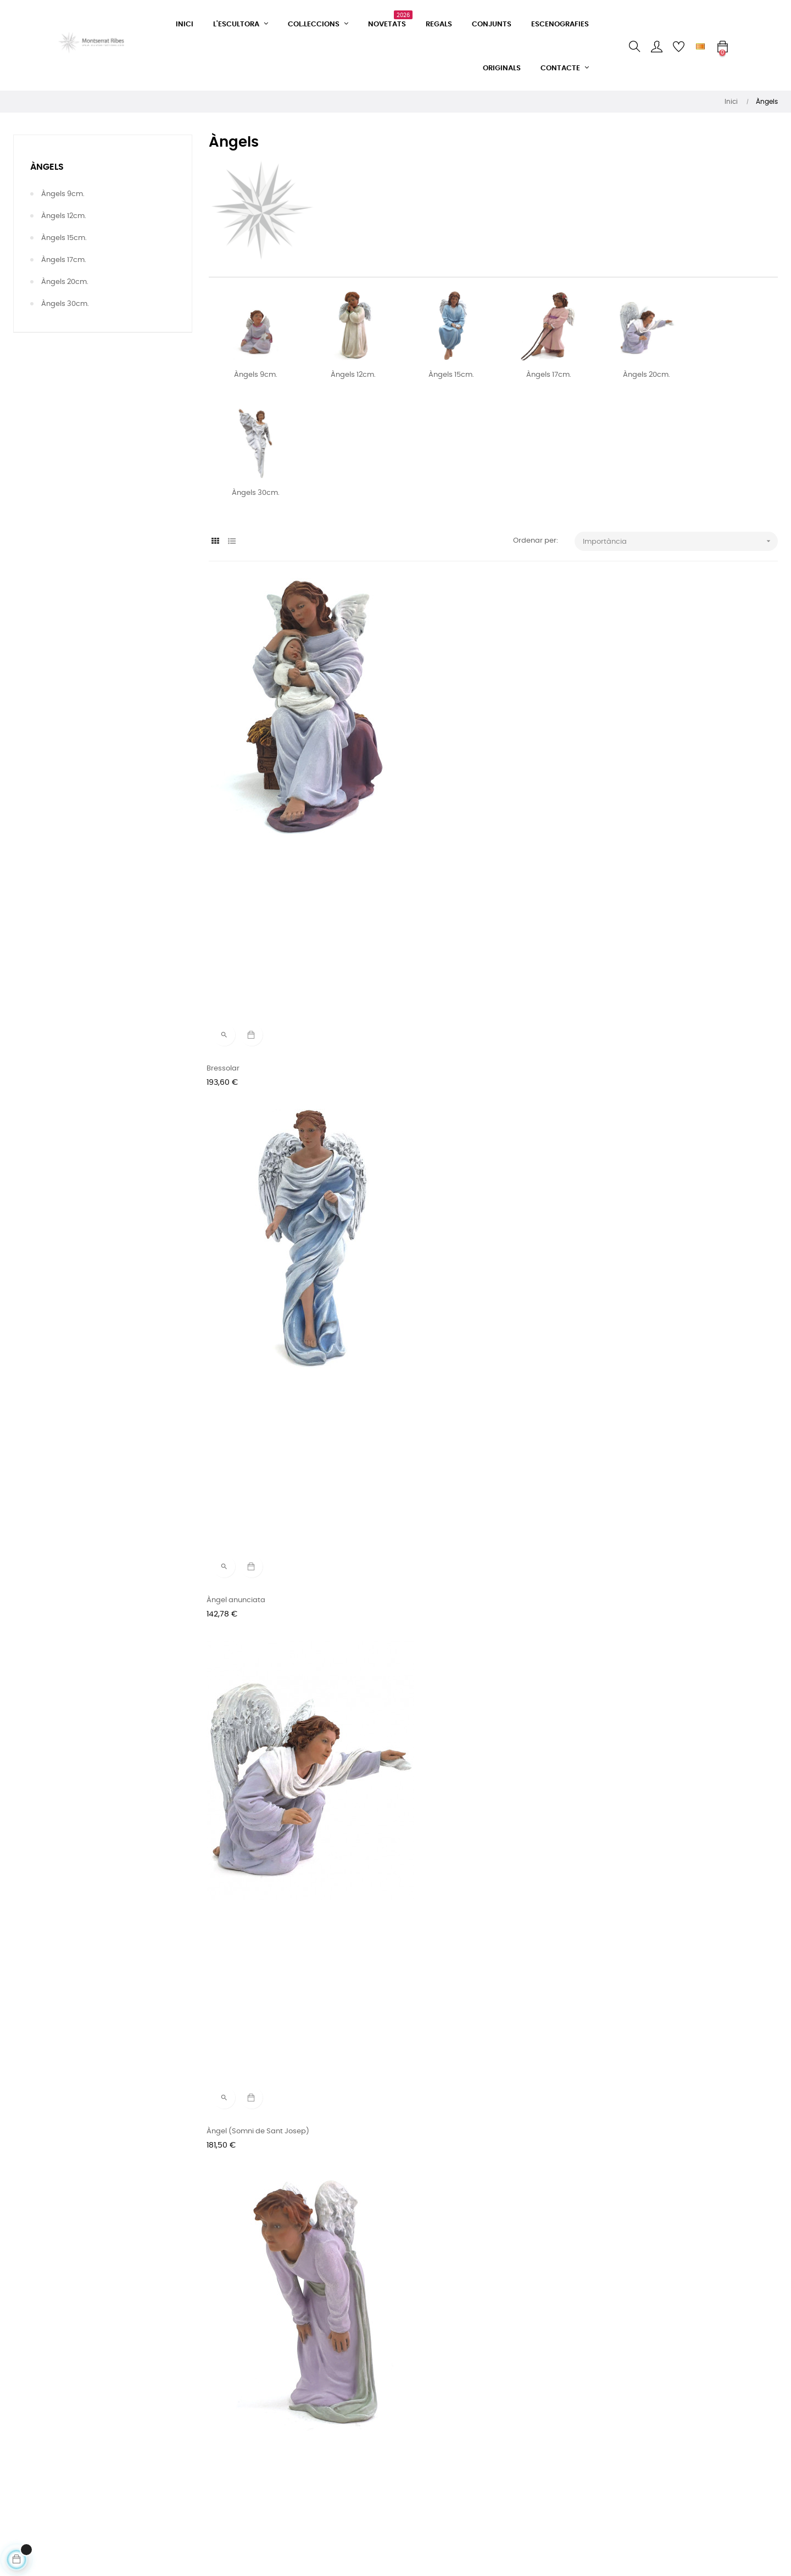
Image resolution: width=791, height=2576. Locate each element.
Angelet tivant (428, 1937)
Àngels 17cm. (63, 260)
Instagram (356, 2433)
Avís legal (222, 2492)
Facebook (355, 2413)
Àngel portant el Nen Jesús (646, 1377)
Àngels (47, 167)
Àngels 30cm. (65, 304)
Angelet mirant (235, 1097)
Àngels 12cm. (63, 216)
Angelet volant (234, 1377)
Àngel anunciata (433, 817)
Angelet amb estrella (636, 2216)
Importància (680, 541)
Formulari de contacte (245, 2413)
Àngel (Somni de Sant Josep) (650, 817)
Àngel (414, 1097)
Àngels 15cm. (64, 238)
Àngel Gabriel (623, 1937)
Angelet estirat (235, 1937)
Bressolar (225, 817)
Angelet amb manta (635, 1656)
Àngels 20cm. (64, 282)
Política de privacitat (242, 2473)
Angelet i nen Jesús (242, 2216)
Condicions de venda (243, 2433)
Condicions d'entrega (244, 2453)
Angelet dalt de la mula (250, 1656)
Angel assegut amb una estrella (460, 1377)
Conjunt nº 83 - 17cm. (440, 2216)
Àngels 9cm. (63, 194)
